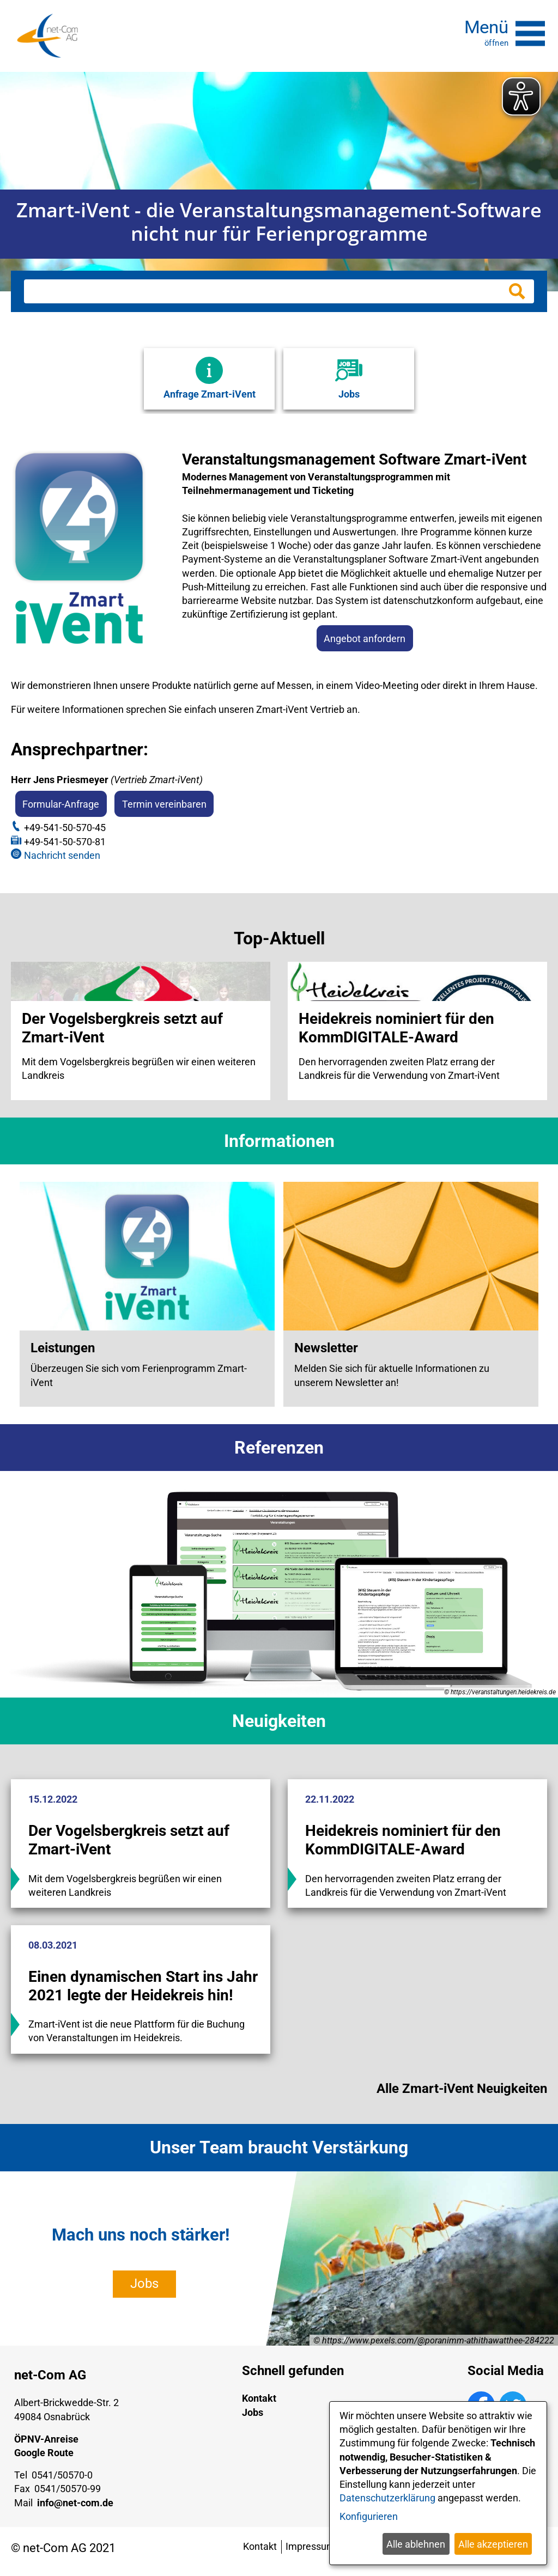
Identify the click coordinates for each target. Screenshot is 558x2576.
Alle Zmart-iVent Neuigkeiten (462, 2094)
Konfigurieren (368, 2516)
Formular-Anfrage (60, 803)
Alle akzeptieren (493, 2544)
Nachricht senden (62, 855)
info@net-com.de (75, 2508)
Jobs (144, 2289)
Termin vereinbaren (164, 803)
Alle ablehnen (415, 2544)
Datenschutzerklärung (387, 2498)
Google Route (44, 2458)
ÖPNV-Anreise (46, 2445)
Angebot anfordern (364, 638)
